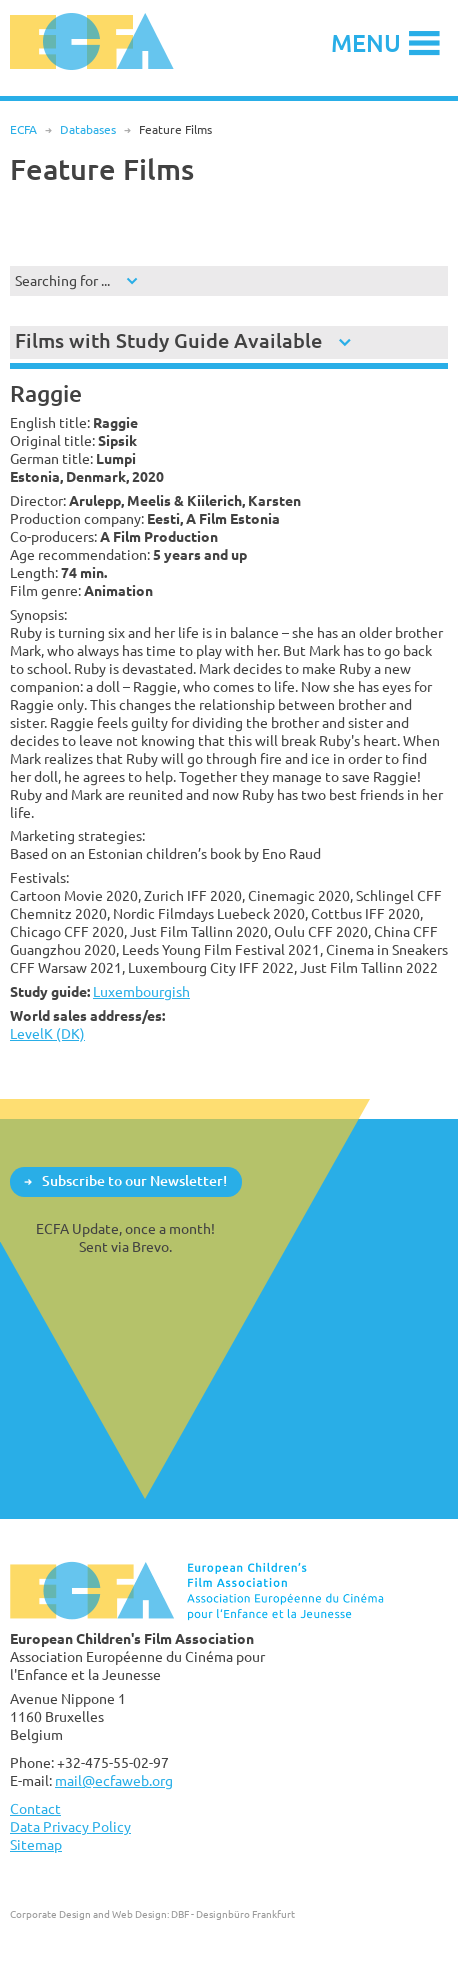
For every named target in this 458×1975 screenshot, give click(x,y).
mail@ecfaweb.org (114, 1780)
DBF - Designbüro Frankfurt (233, 1914)
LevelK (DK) (47, 1033)
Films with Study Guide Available (168, 340)
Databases (88, 129)
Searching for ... (62, 280)
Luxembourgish (141, 991)
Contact (35, 1808)
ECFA (23, 129)
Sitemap (36, 1844)
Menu (366, 42)
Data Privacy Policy (70, 1826)
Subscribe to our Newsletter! (134, 1180)
